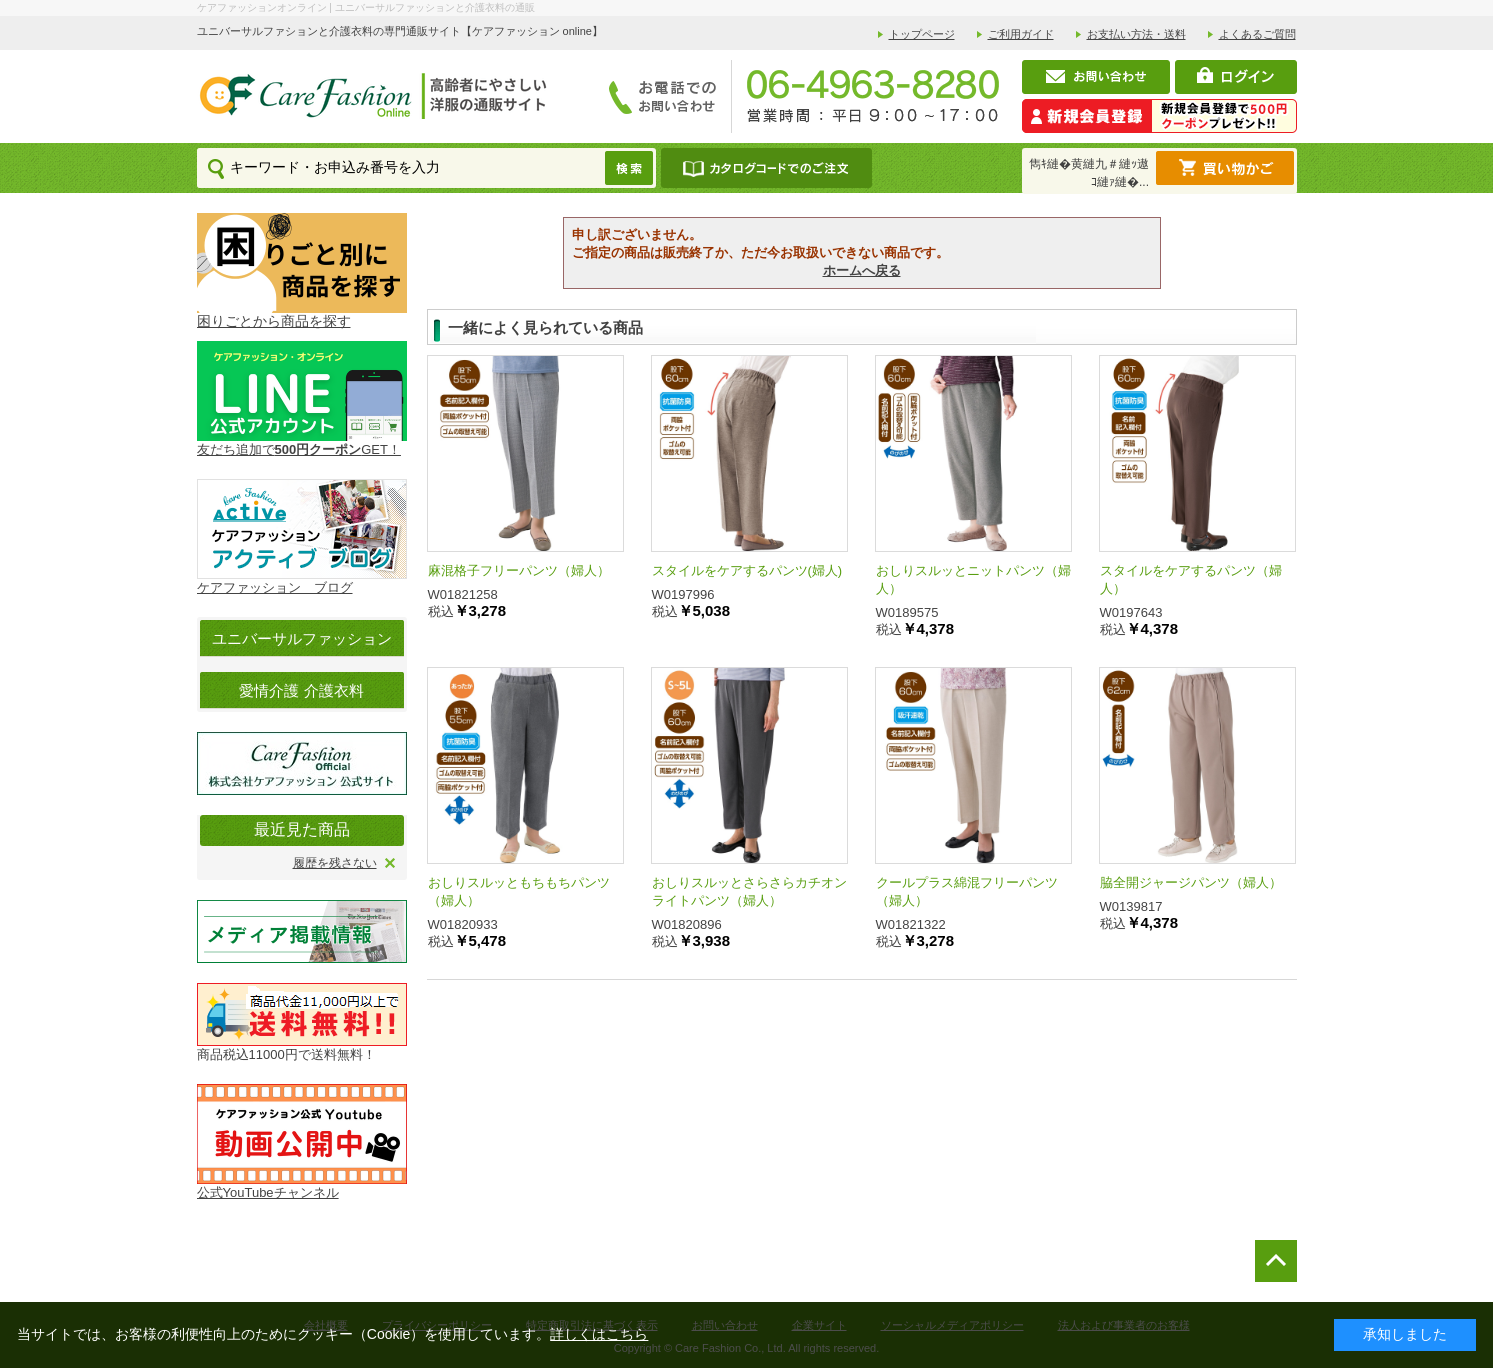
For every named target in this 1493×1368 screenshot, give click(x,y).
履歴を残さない (335, 863)
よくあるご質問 (1257, 34)
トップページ (922, 34)
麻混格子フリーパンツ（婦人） (519, 570)
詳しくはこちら (599, 1334)
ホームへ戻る (862, 270)
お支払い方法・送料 (1136, 34)
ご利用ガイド (1021, 34)
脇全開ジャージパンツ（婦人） (1191, 882)
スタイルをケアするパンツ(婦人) (747, 570)
